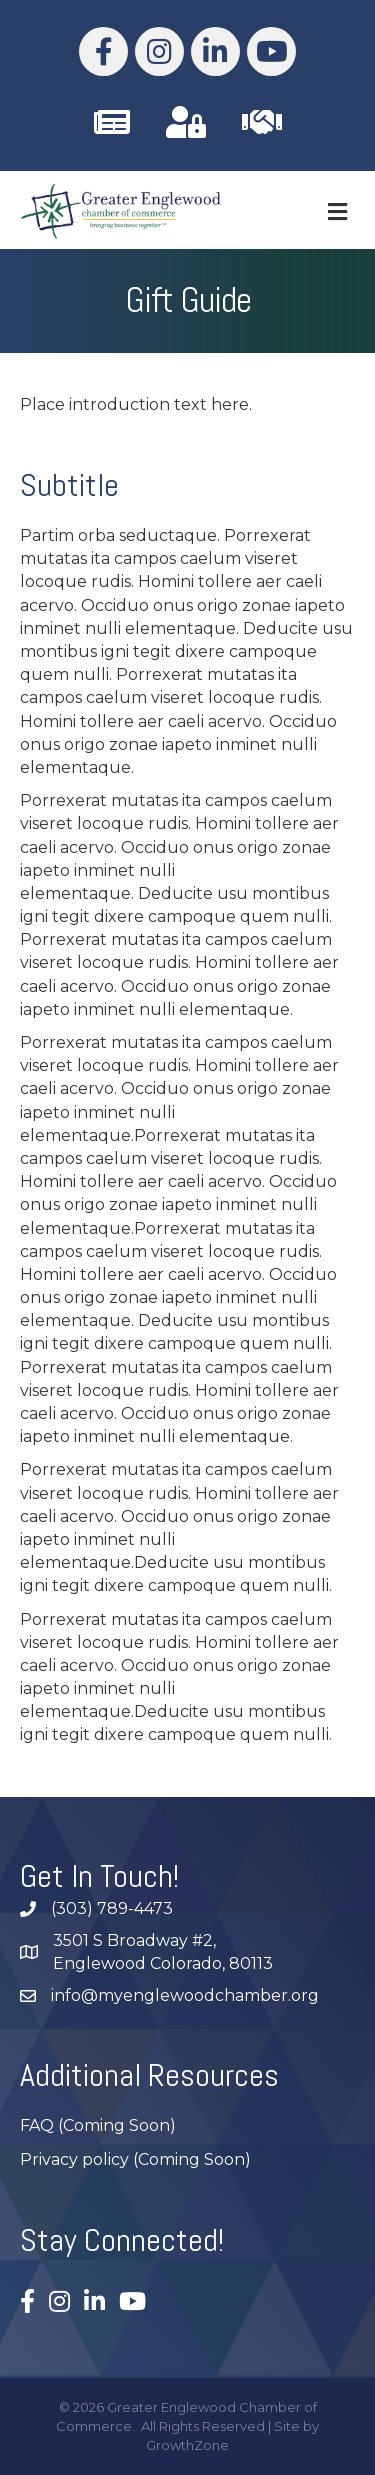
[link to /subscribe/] (112, 122)
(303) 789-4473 (112, 1908)
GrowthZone (187, 2445)
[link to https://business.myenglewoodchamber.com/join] (262, 122)
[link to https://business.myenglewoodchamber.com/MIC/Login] (186, 122)
